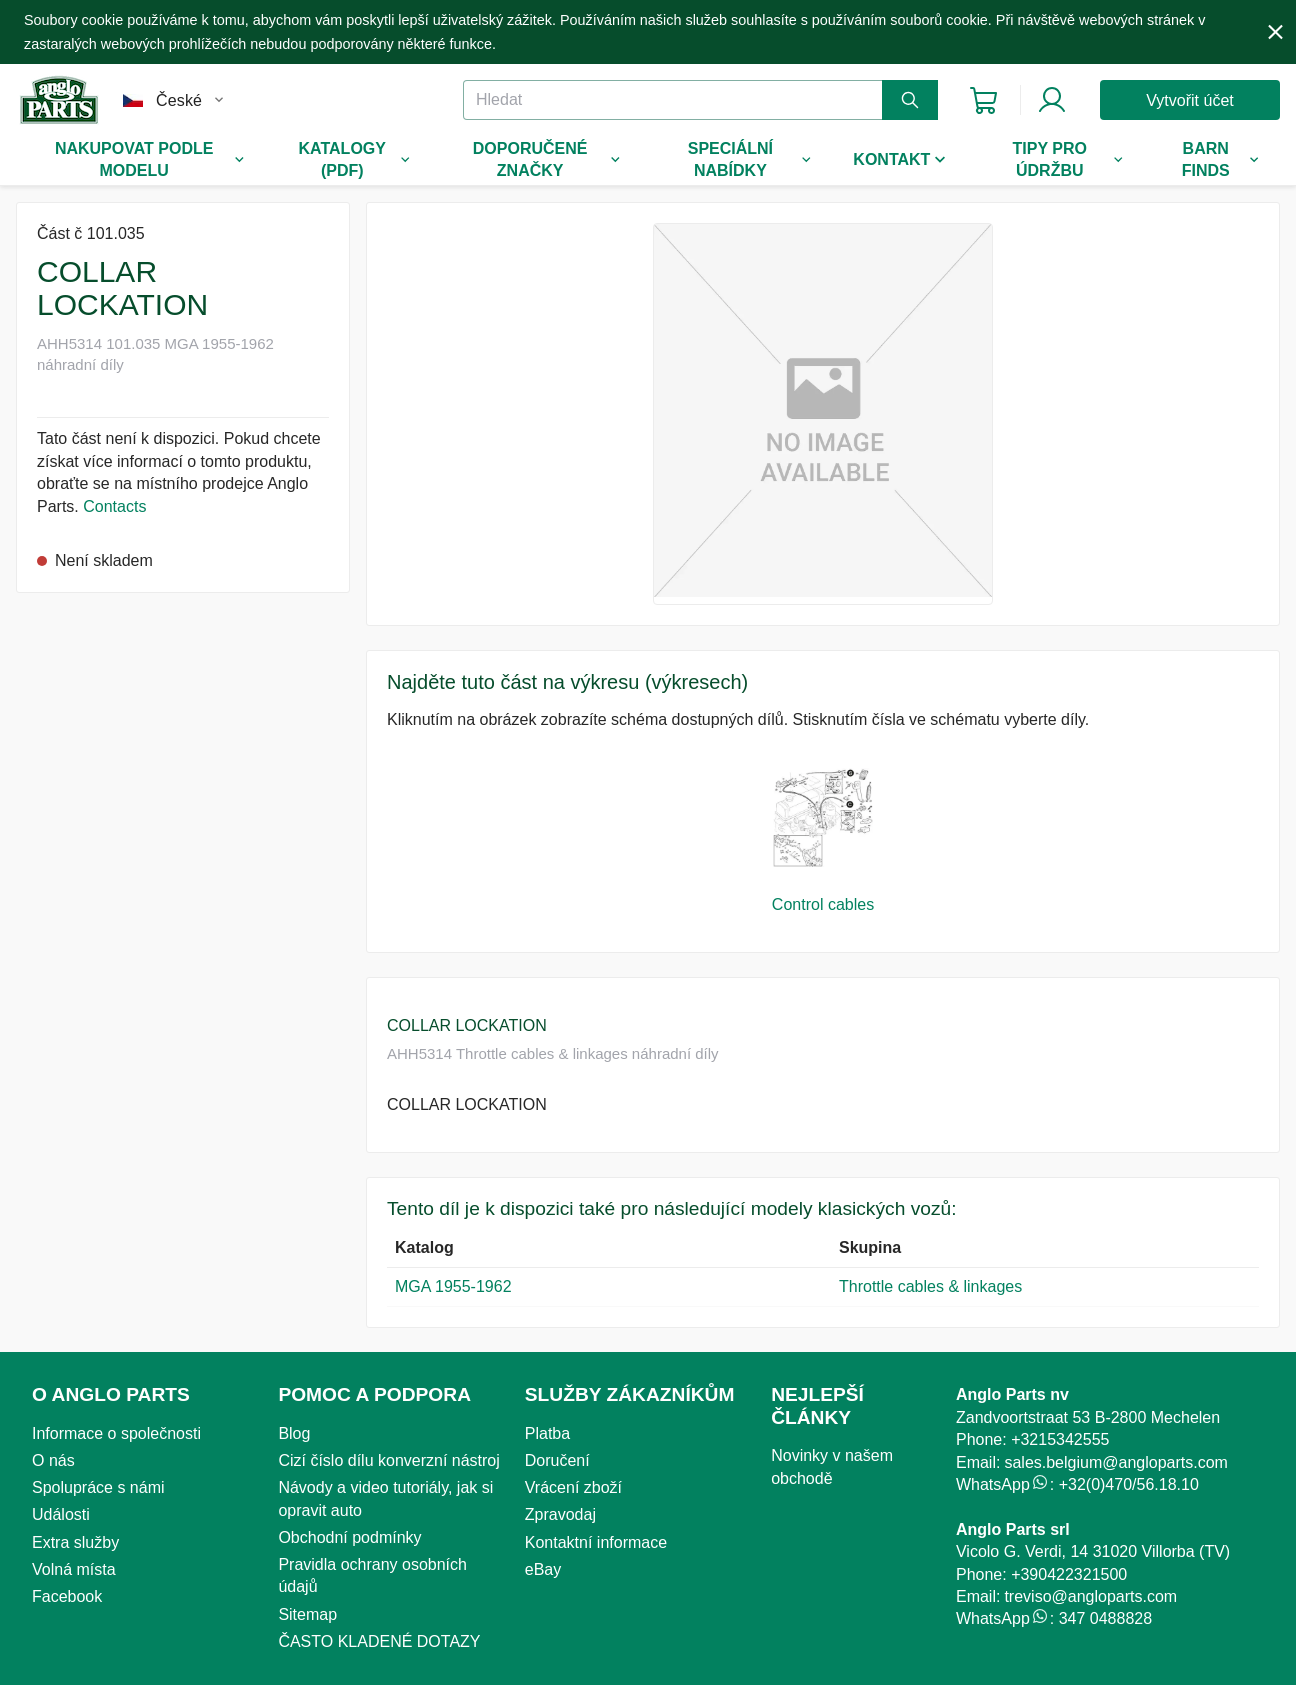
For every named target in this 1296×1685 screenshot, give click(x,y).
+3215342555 (1060, 1439)
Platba (547, 1433)
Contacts (114, 506)
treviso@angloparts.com (1090, 1596)
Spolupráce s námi (98, 1487)
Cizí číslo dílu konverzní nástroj (388, 1460)
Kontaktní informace (596, 1542)
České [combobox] (179, 100)
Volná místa (74, 1569)
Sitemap (307, 1614)
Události (61, 1514)
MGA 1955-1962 (453, 1286)
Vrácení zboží (573, 1487)
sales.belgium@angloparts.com (1115, 1462)
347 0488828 (1105, 1618)
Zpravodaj (560, 1514)
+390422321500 (1069, 1574)
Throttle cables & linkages (930, 1286)
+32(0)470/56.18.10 (1129, 1484)
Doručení (557, 1460)
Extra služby (75, 1542)
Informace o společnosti (116, 1433)
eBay (543, 1569)
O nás (53, 1460)
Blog (294, 1433)
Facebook (67, 1596)
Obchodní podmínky (349, 1537)
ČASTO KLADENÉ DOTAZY (379, 1641)
